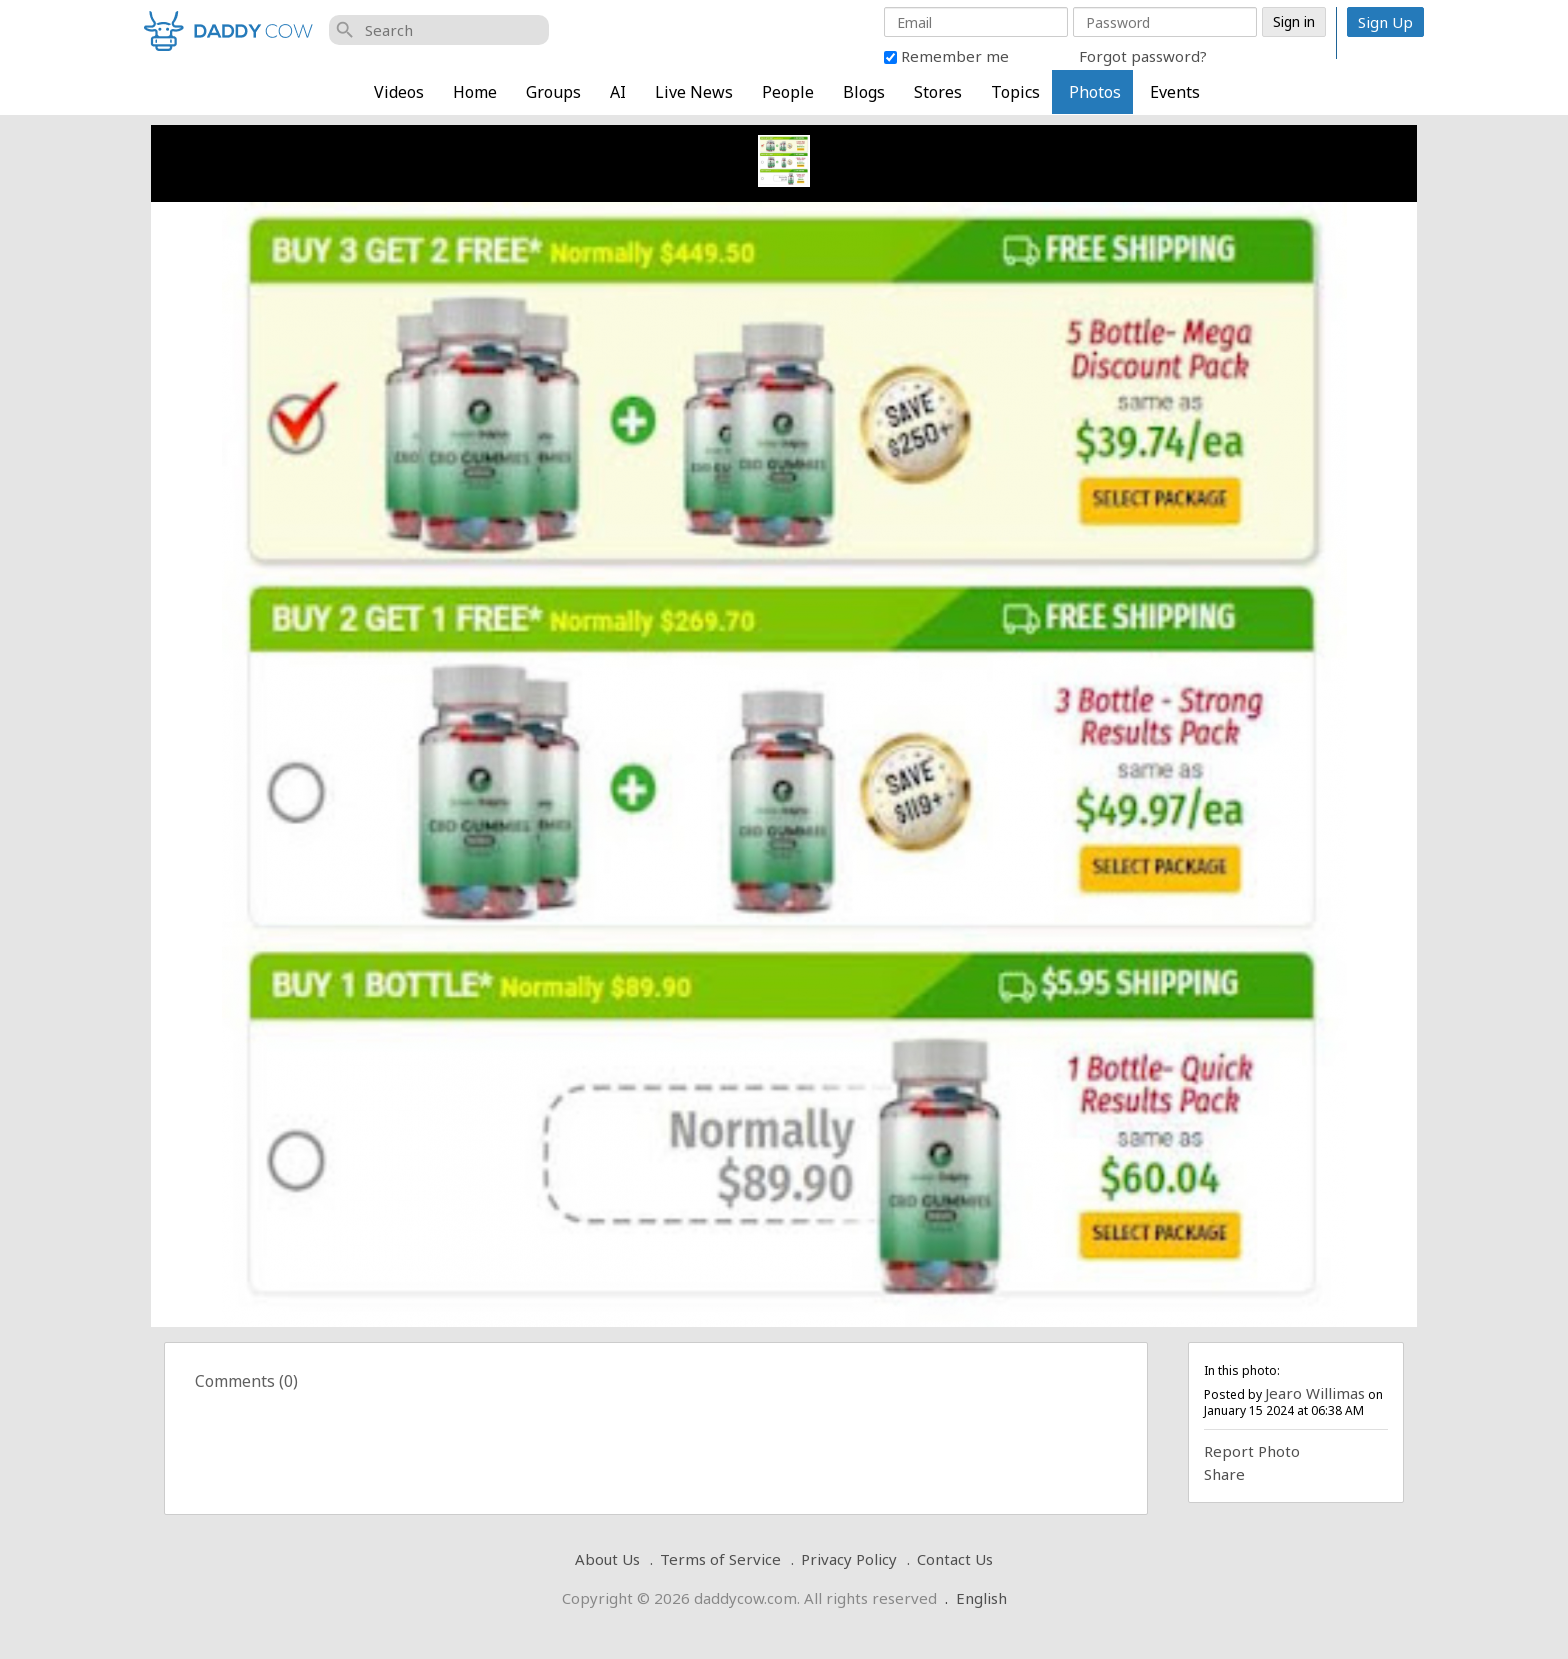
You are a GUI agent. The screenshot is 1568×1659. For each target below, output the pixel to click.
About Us (607, 1559)
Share (1224, 1474)
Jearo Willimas (1315, 1393)
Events (1175, 92)
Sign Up (1385, 22)
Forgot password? (1143, 56)
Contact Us (955, 1559)
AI (618, 92)
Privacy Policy (849, 1559)
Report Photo (1252, 1451)
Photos (1095, 92)
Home (475, 92)
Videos (399, 92)
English (981, 1598)
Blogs (864, 92)
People (788, 92)
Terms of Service (720, 1559)
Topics (1015, 92)
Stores (938, 92)
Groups (553, 92)
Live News (694, 92)
